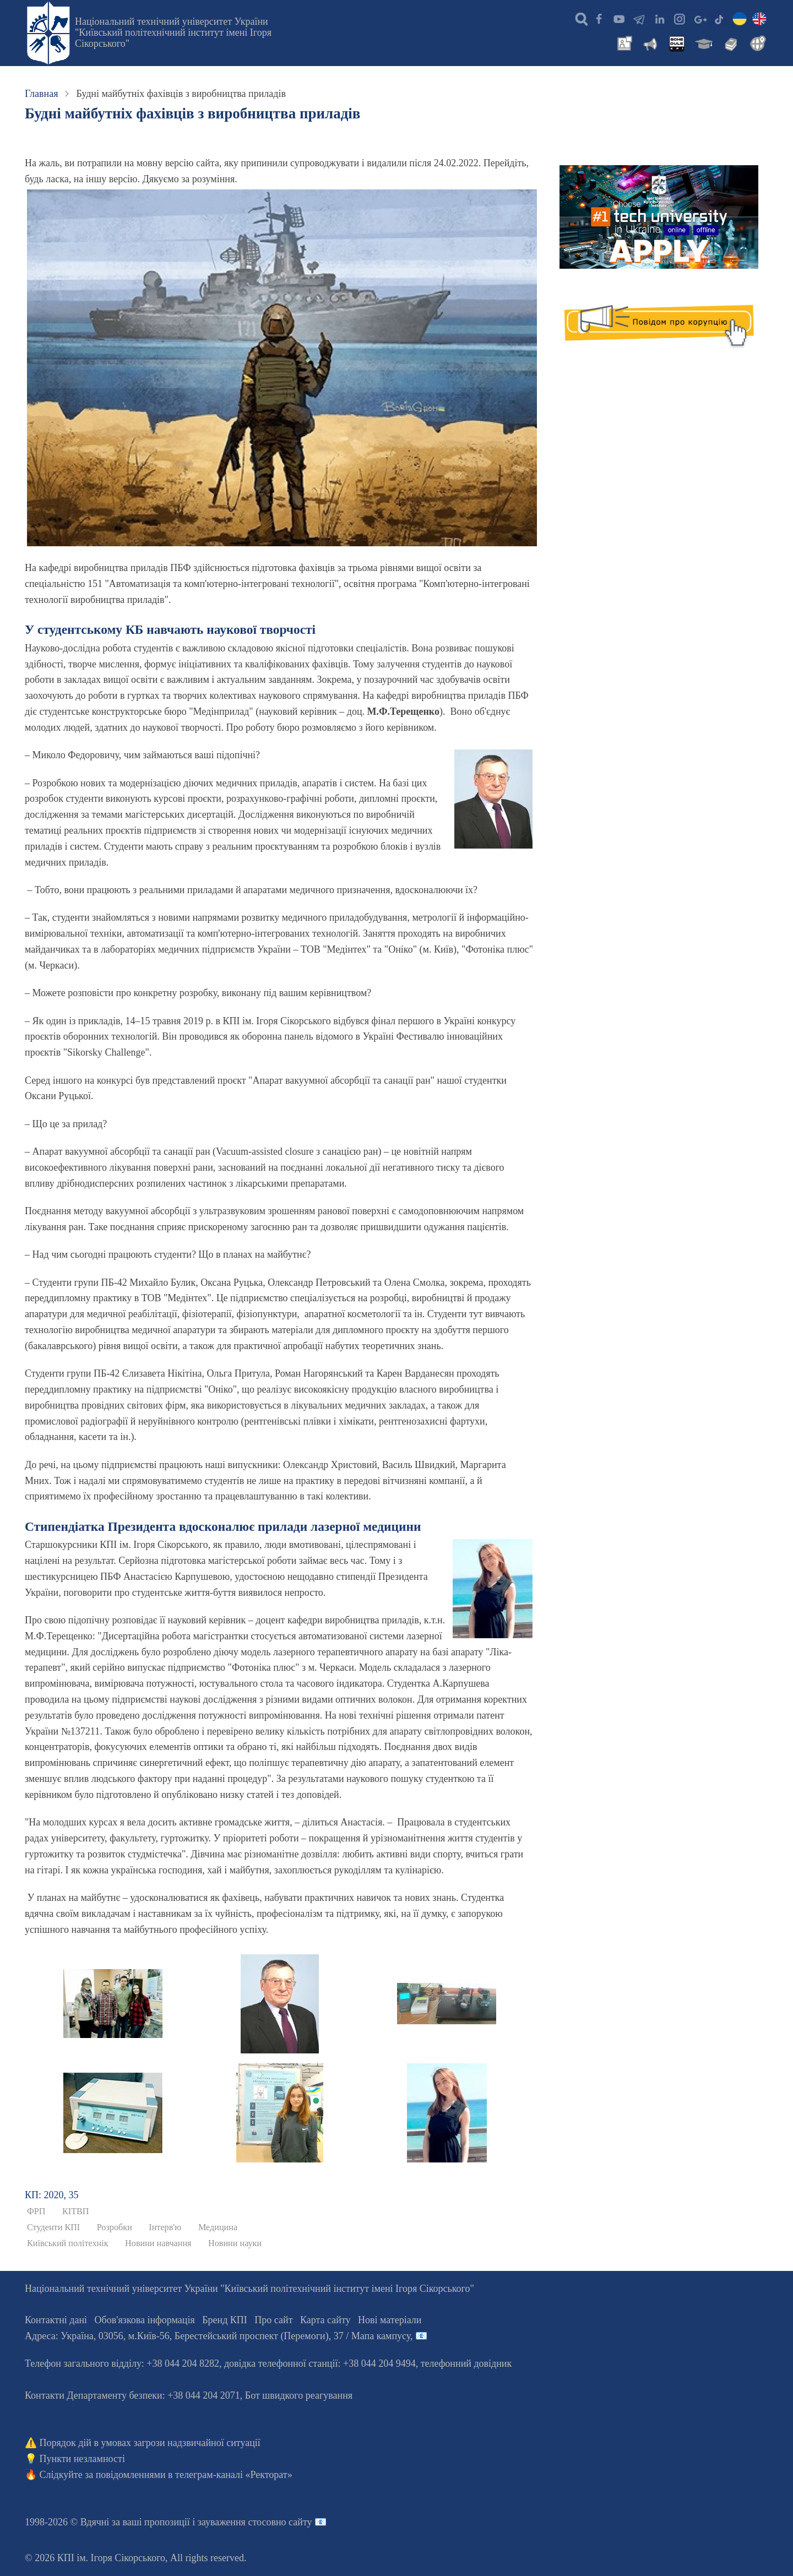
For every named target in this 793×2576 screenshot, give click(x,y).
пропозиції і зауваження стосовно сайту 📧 (235, 2522)
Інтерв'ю (165, 2227)
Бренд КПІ (224, 2319)
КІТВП (75, 2211)
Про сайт (273, 2319)
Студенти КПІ (53, 2227)
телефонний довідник (466, 2363)
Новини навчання (158, 2243)
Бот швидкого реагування (298, 2395)
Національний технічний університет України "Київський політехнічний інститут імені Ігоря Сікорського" (173, 32)
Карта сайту (325, 2319)
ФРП (36, 2211)
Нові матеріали (389, 2319)
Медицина (217, 2227)
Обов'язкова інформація (145, 2319)
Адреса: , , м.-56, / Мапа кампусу (217, 2335)
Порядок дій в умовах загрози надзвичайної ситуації (150, 2442)
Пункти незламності (82, 2458)
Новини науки (235, 2243)
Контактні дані (56, 2319)
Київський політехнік (67, 2243)
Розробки (114, 2227)
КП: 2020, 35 (52, 2194)
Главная (41, 93)
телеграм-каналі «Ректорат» (233, 2474)
